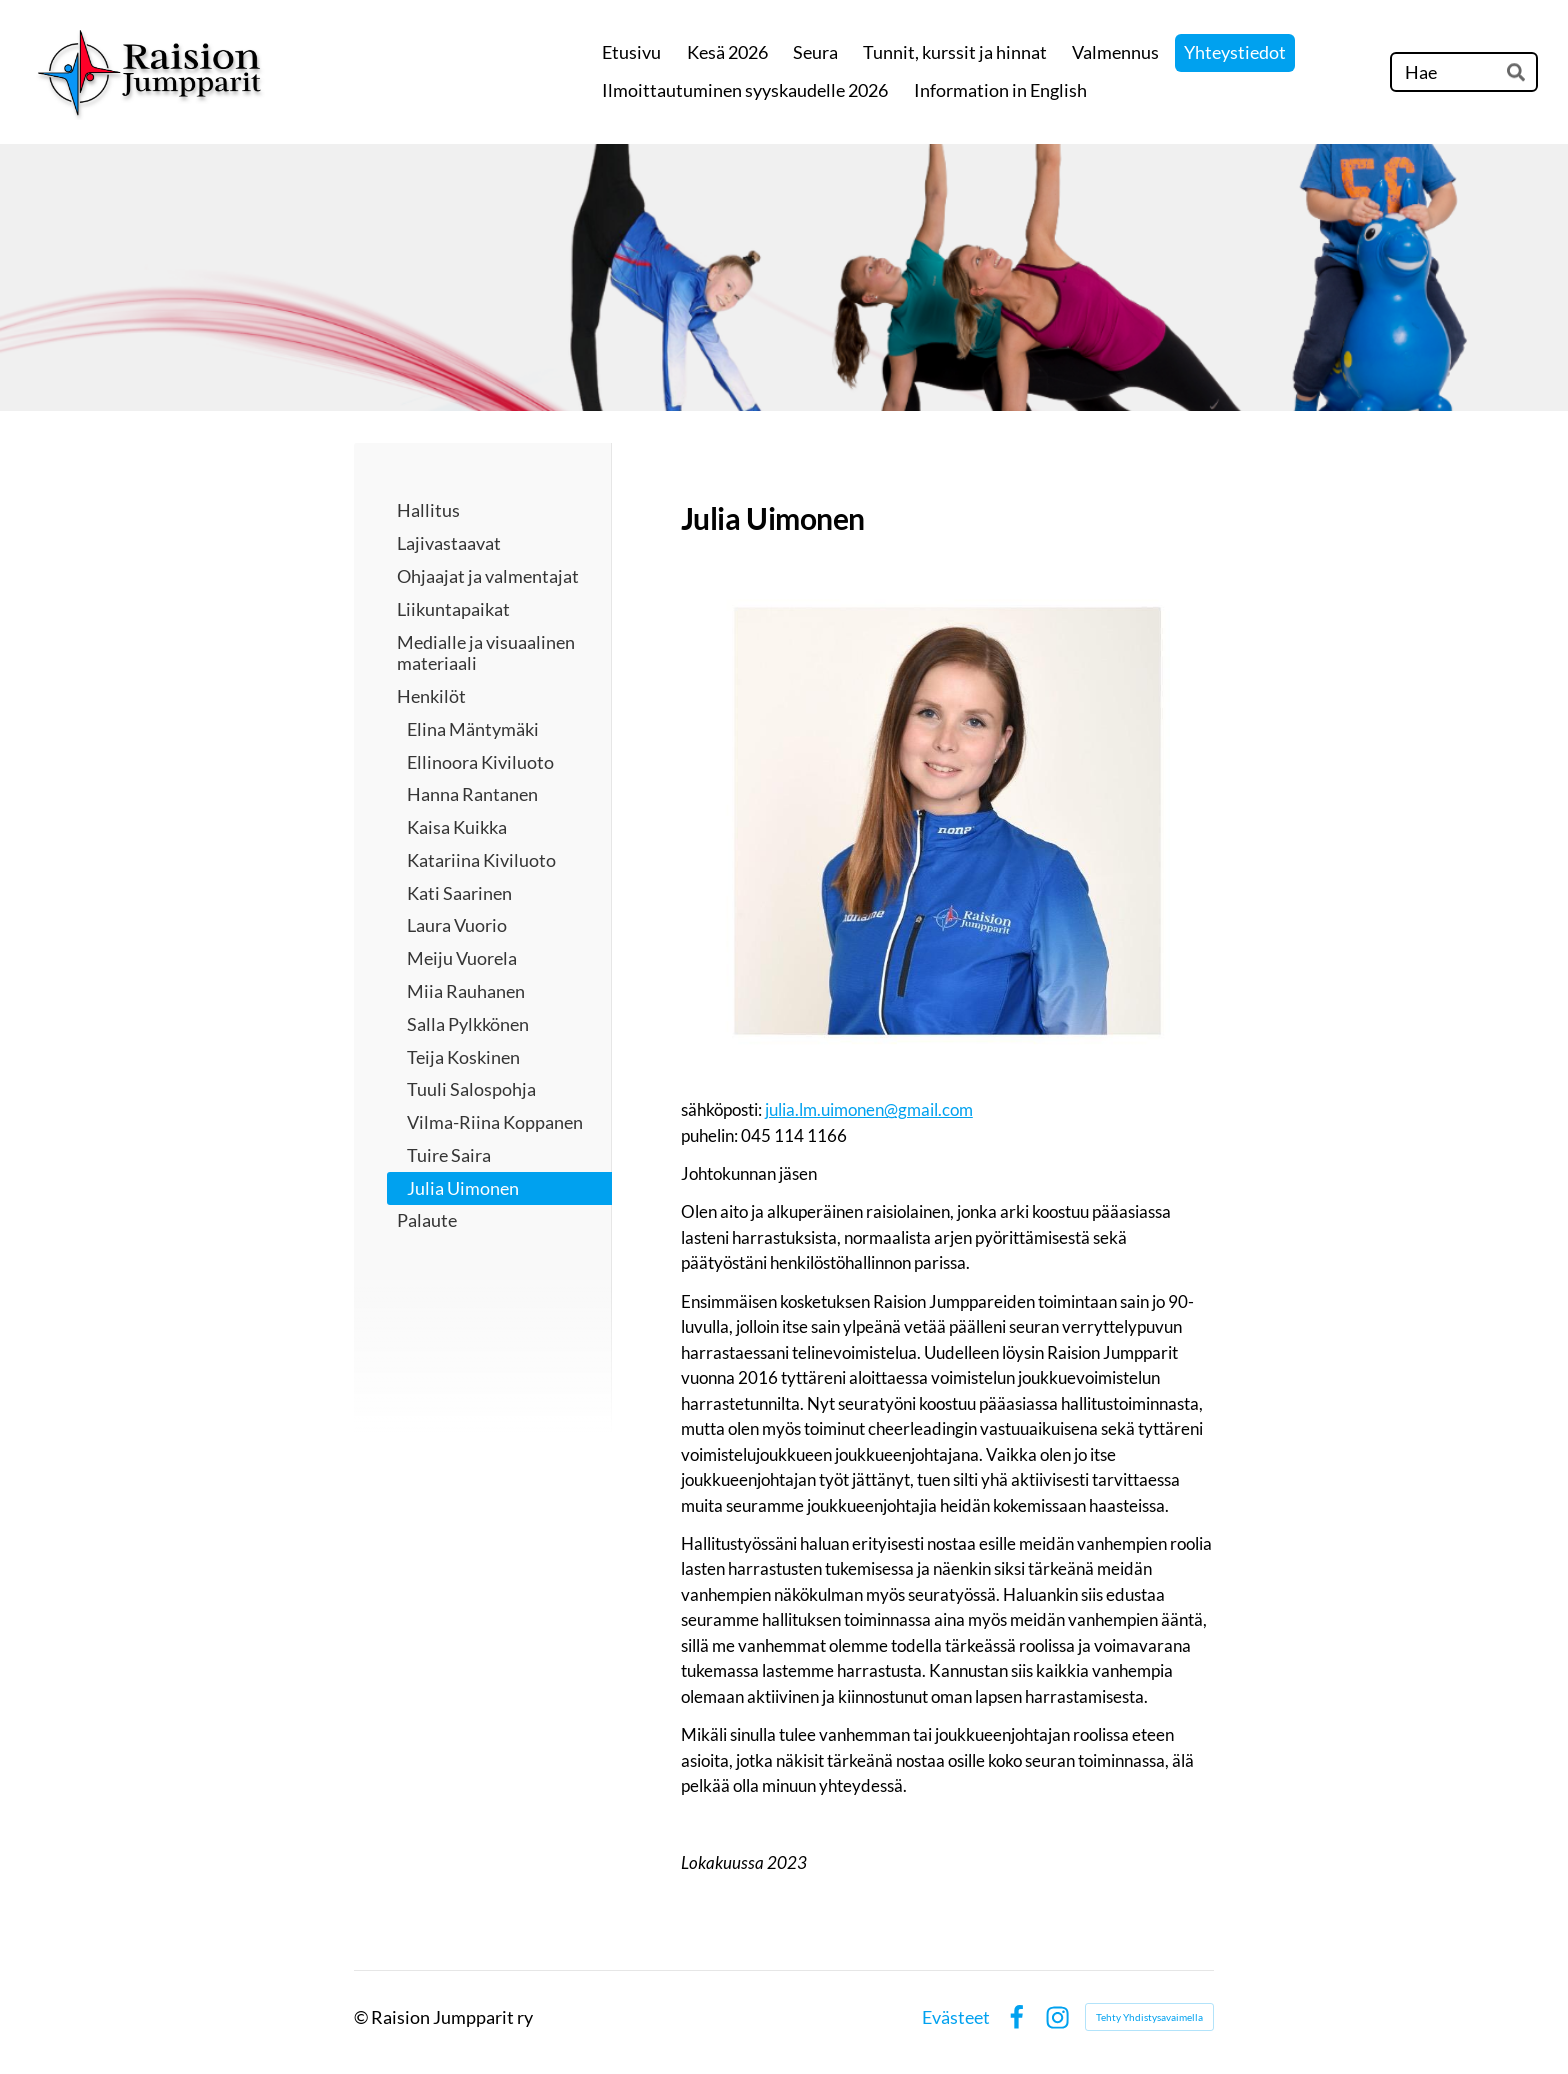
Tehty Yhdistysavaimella (1149, 2017)
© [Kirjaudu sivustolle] (362, 2017)
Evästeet (956, 2017)
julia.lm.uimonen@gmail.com (869, 1109)
